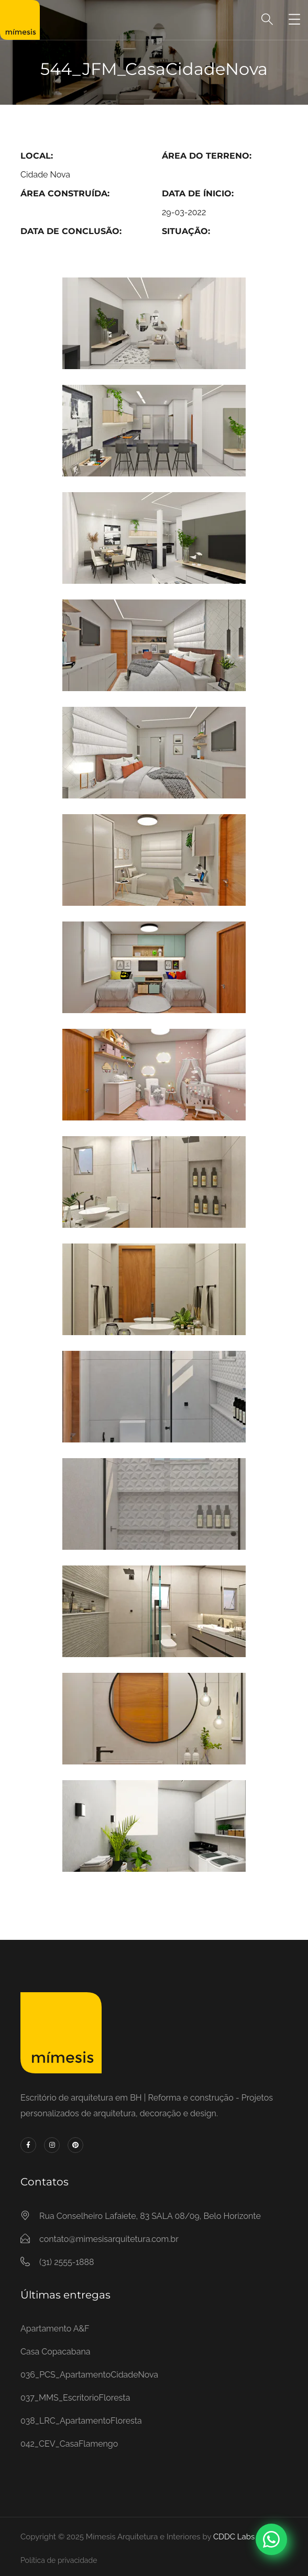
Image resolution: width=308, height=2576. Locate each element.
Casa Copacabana (55, 2352)
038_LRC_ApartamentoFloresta (81, 2421)
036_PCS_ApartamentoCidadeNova (89, 2375)
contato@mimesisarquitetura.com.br (109, 2239)
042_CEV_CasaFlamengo (69, 2444)
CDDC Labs (233, 2536)
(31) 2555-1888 (66, 2262)
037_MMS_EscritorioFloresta (75, 2398)
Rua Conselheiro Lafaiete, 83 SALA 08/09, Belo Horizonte (150, 2216)
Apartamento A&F (55, 2329)
